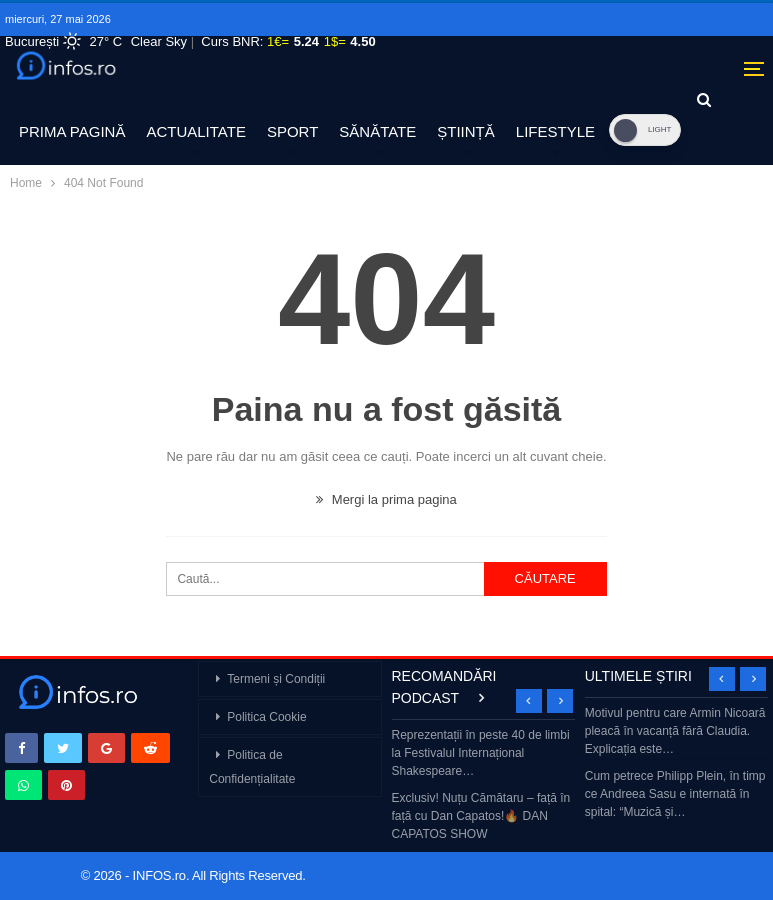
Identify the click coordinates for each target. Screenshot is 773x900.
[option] (484, 786)
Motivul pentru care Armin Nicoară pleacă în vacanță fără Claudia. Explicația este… (675, 731)
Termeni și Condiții (276, 679)
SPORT (292, 131)
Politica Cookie (266, 717)
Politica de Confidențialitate (252, 767)
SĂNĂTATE (377, 131)
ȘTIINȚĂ (466, 131)
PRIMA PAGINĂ (72, 131)
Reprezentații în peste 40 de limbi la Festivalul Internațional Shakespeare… (481, 753)
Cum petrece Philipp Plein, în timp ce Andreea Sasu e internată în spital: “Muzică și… (675, 794)
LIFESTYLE (555, 131)
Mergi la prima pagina (386, 499)
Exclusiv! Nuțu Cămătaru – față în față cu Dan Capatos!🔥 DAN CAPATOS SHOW (481, 816)
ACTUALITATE (195, 131)
